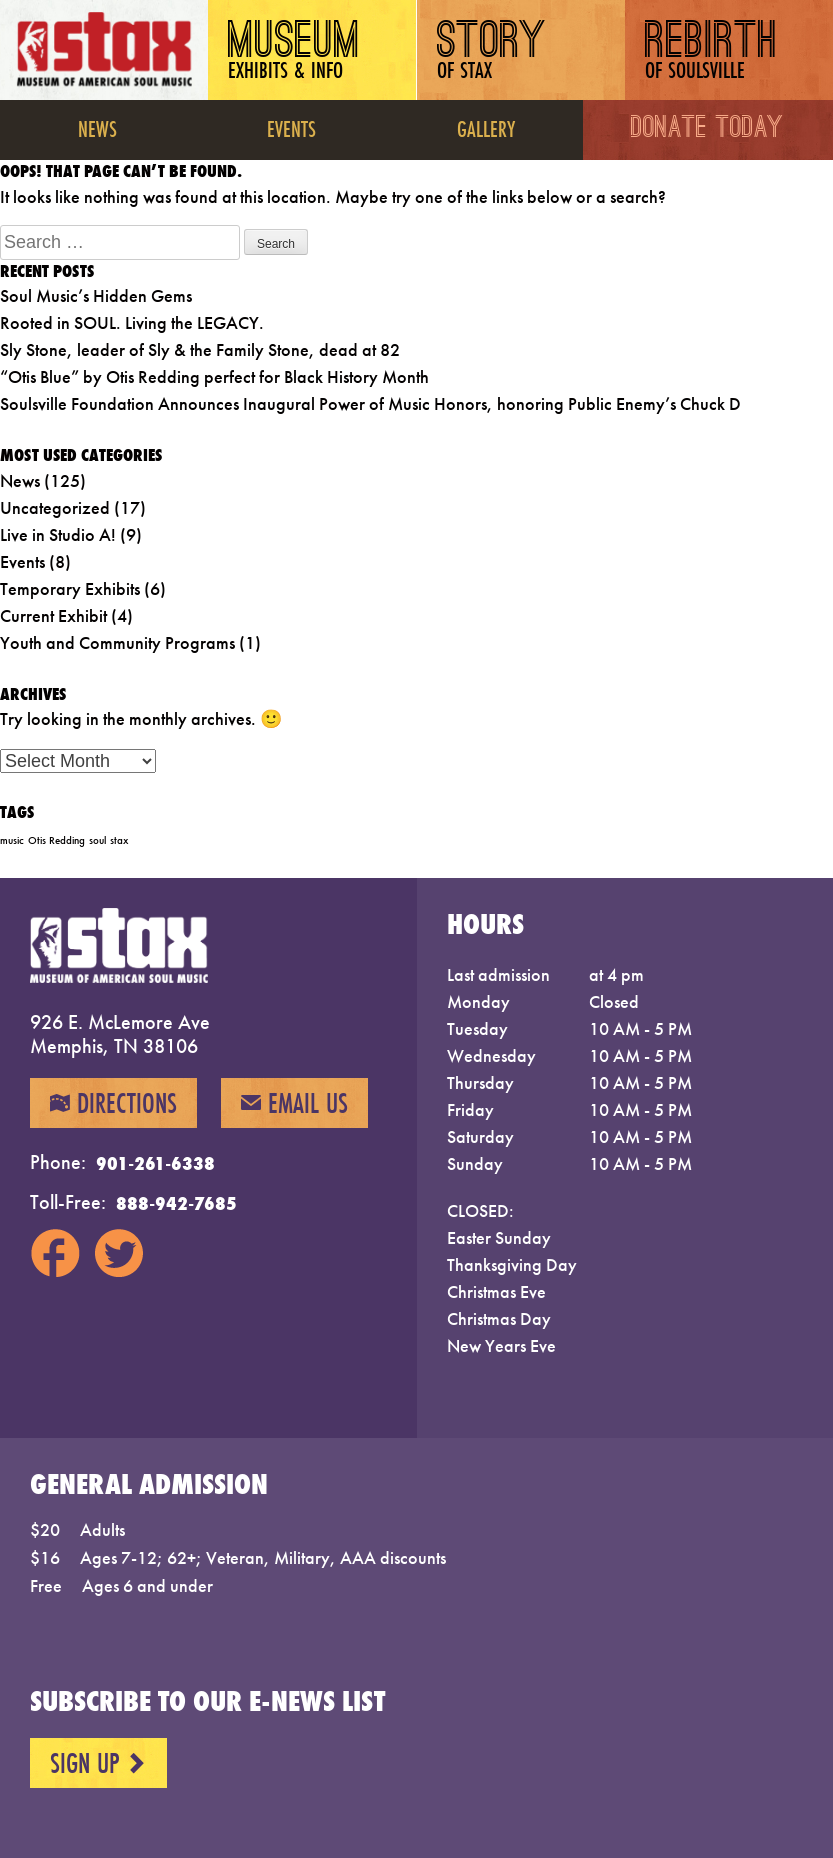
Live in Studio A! (58, 534)
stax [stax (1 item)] (119, 840)
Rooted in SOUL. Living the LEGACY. (132, 322)
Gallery (486, 128)
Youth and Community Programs (117, 642)
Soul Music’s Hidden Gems (96, 295)
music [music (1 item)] (12, 840)
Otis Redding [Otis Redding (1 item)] (56, 840)
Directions (113, 1103)
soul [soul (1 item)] (97, 840)
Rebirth (711, 52)
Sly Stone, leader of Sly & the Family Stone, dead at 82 (200, 349)
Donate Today (708, 130)
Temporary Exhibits (70, 588)
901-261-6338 (155, 1163)
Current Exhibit (53, 615)
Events (291, 128)
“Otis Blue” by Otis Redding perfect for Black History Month (214, 376)
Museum (294, 52)
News (97, 128)
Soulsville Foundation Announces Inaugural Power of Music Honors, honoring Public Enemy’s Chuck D (370, 403)
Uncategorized (55, 507)
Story (492, 52)
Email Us (294, 1103)
